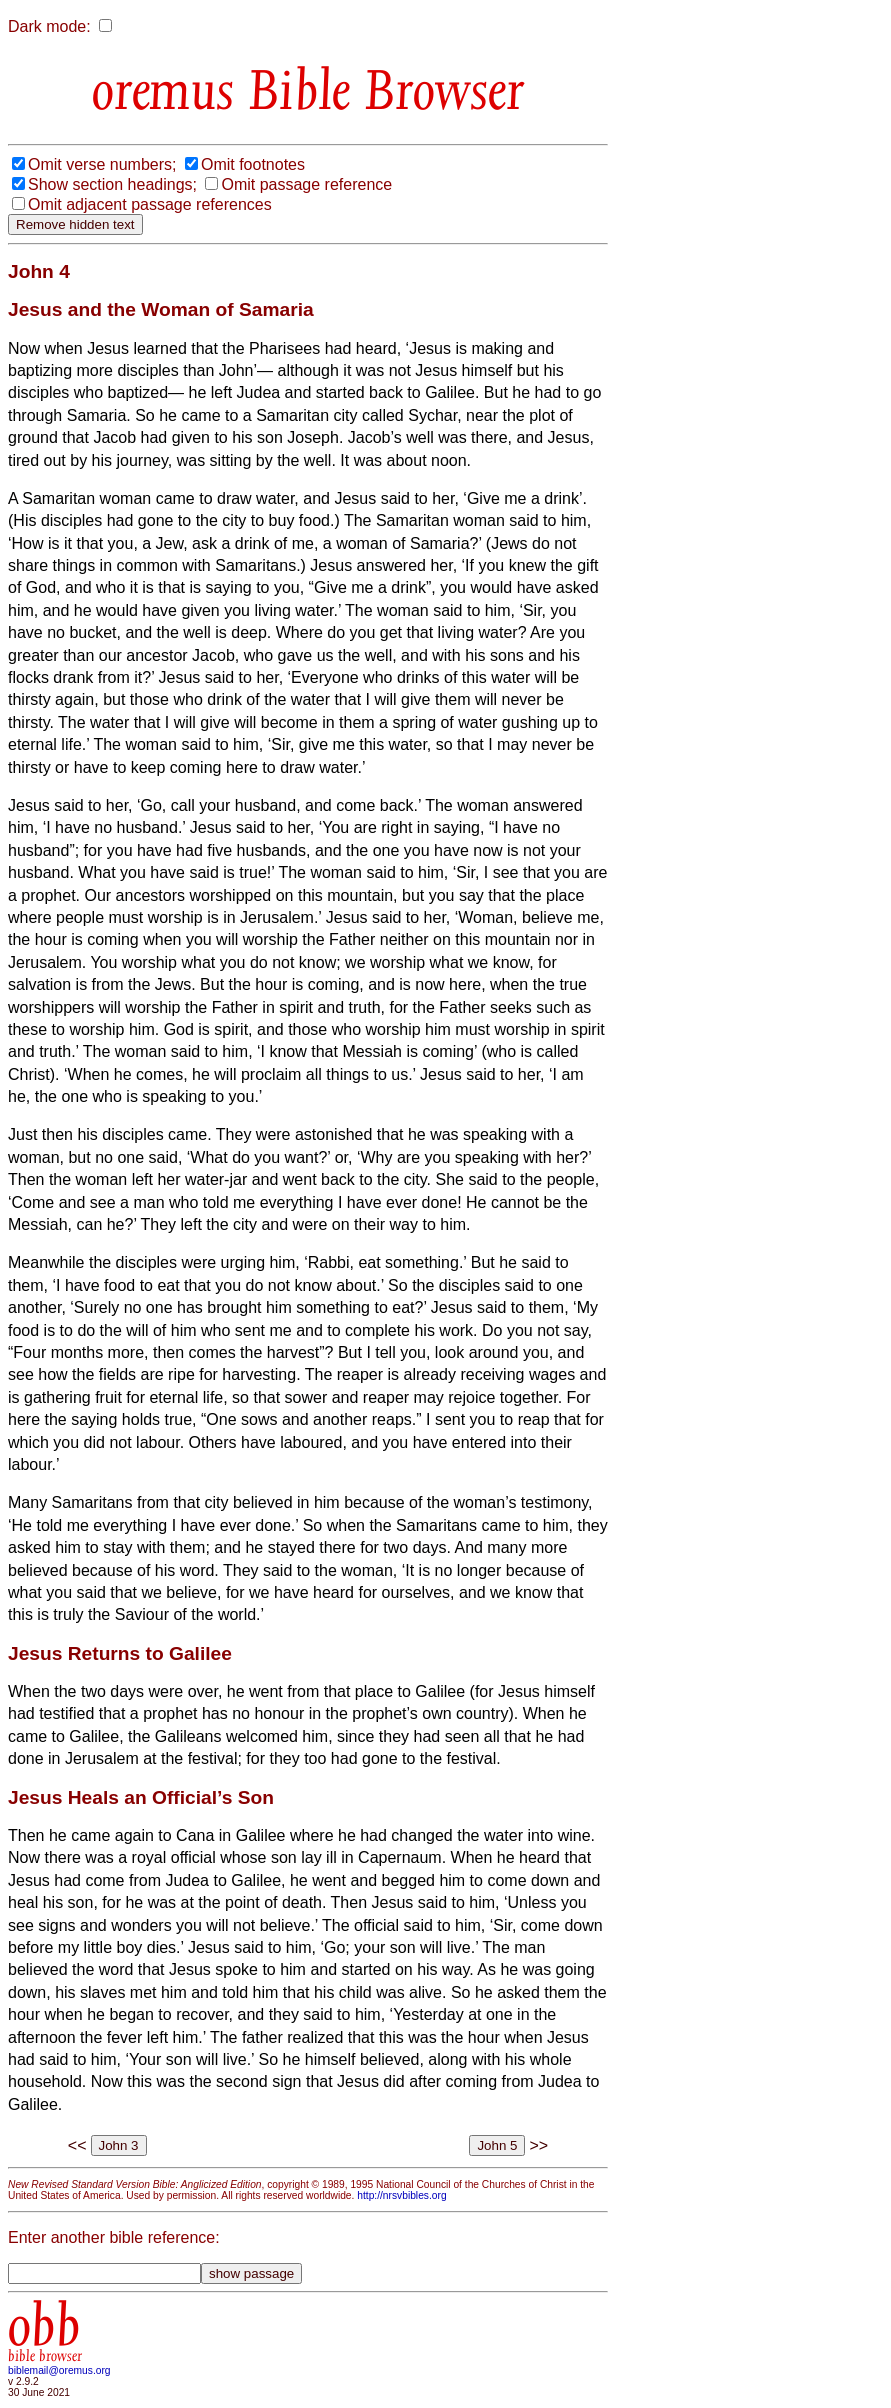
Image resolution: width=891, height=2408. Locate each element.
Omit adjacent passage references (150, 204)
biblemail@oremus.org (59, 2370)
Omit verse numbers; (102, 164)
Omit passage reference (306, 184)
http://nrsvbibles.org (401, 2195)
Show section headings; (112, 184)
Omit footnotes (253, 164)
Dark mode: (49, 26)
